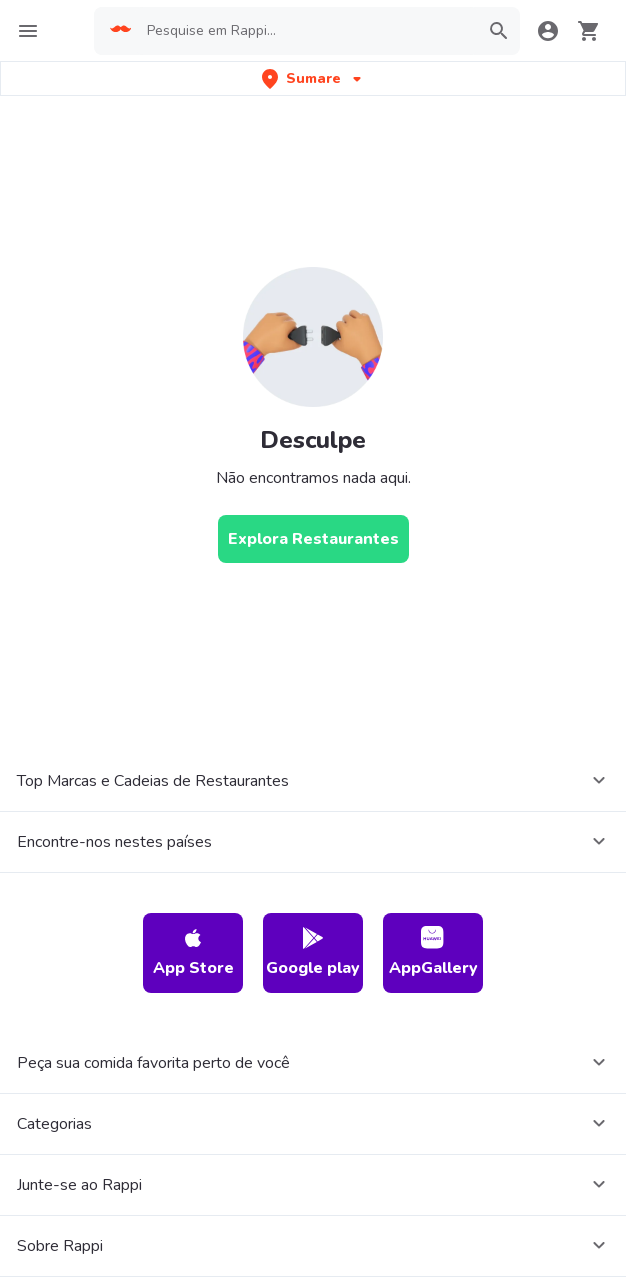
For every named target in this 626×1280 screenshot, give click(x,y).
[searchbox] (306, 31)
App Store (193, 952)
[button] (313, 78)
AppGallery (433, 952)
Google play (313, 952)
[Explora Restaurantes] (313, 539)
